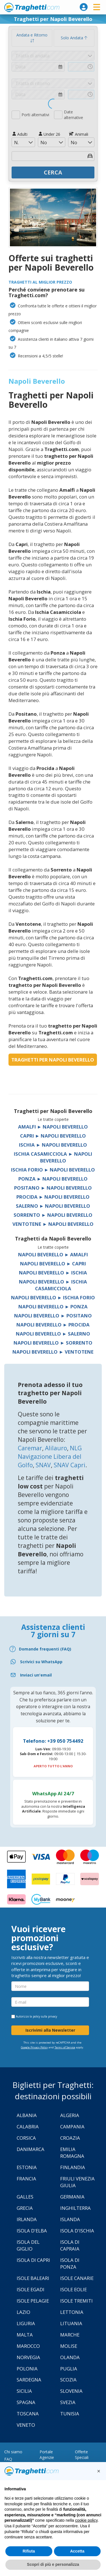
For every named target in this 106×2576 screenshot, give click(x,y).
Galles (25, 2196)
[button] (98, 2471)
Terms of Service (65, 2047)
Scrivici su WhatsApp (41, 1661)
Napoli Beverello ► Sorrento (53, 1342)
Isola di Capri (33, 2260)
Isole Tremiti (76, 2300)
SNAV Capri (69, 1465)
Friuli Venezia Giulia (77, 2182)
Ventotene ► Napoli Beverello (53, 1224)
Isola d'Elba (32, 2230)
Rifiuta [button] (29, 2551)
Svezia (67, 2402)
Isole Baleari (33, 2278)
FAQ (8, 2459)
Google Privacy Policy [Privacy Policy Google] (34, 2047)
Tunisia (69, 2413)
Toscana (28, 2413)
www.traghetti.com (31, 7)
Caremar (30, 1448)
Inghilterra (75, 2208)
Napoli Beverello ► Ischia (53, 1272)
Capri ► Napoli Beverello (53, 1135)
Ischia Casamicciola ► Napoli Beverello (53, 1157)
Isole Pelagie (33, 2300)
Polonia (27, 2368)
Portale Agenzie (47, 2454)
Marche (69, 2334)
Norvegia (28, 2357)
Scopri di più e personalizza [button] (53, 2564)
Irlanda (27, 2219)
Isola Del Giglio (28, 2245)
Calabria (28, 2126)
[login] (83, 7)
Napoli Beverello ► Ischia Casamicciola (53, 1285)
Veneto (26, 2425)
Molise (68, 2346)
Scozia (68, 2379)
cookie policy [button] (86, 2520)
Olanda (70, 2357)
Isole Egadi (30, 2289)
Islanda (70, 2219)
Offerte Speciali (81, 2454)
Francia (26, 2178)
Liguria (26, 2323)
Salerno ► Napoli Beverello (53, 1206)
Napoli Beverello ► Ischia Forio (53, 1297)
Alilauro (56, 1448)
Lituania (71, 2323)
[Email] (53, 1675)
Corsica (26, 2138)
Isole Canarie (77, 2278)
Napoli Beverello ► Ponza (53, 1306)
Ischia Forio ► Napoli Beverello (53, 1169)
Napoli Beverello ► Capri (53, 1263)
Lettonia (71, 2312)
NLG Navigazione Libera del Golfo (50, 1456)
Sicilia (24, 2391)
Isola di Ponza (69, 2263)
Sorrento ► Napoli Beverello (53, 1215)
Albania (27, 2115)
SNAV (43, 1465)
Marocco (28, 2346)
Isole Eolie (73, 2289)
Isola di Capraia (69, 2245)
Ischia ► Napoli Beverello (53, 1145)
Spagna (26, 2402)
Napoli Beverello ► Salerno (53, 1333)
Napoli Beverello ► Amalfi (53, 1254)
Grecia (25, 2208)
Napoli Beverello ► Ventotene (53, 1352)
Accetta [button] (77, 2551)
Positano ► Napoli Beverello (53, 1188)
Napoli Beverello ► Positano (53, 1315)
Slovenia (71, 2391)
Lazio (23, 2312)
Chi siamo (13, 2451)
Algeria (69, 2115)
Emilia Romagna (72, 2152)
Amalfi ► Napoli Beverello (53, 1126)
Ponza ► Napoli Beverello (53, 1178)
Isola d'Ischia (77, 2230)
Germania (72, 2196)
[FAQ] (53, 1649)
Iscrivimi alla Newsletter (50, 2030)
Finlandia (72, 2167)
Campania (72, 2126)
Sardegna (29, 2379)
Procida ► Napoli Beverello (53, 1197)
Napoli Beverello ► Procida (53, 1324)
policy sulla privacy (45, 2016)
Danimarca (30, 2149)
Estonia (27, 2167)
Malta (25, 2334)
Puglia (68, 2368)
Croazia (70, 2138)
